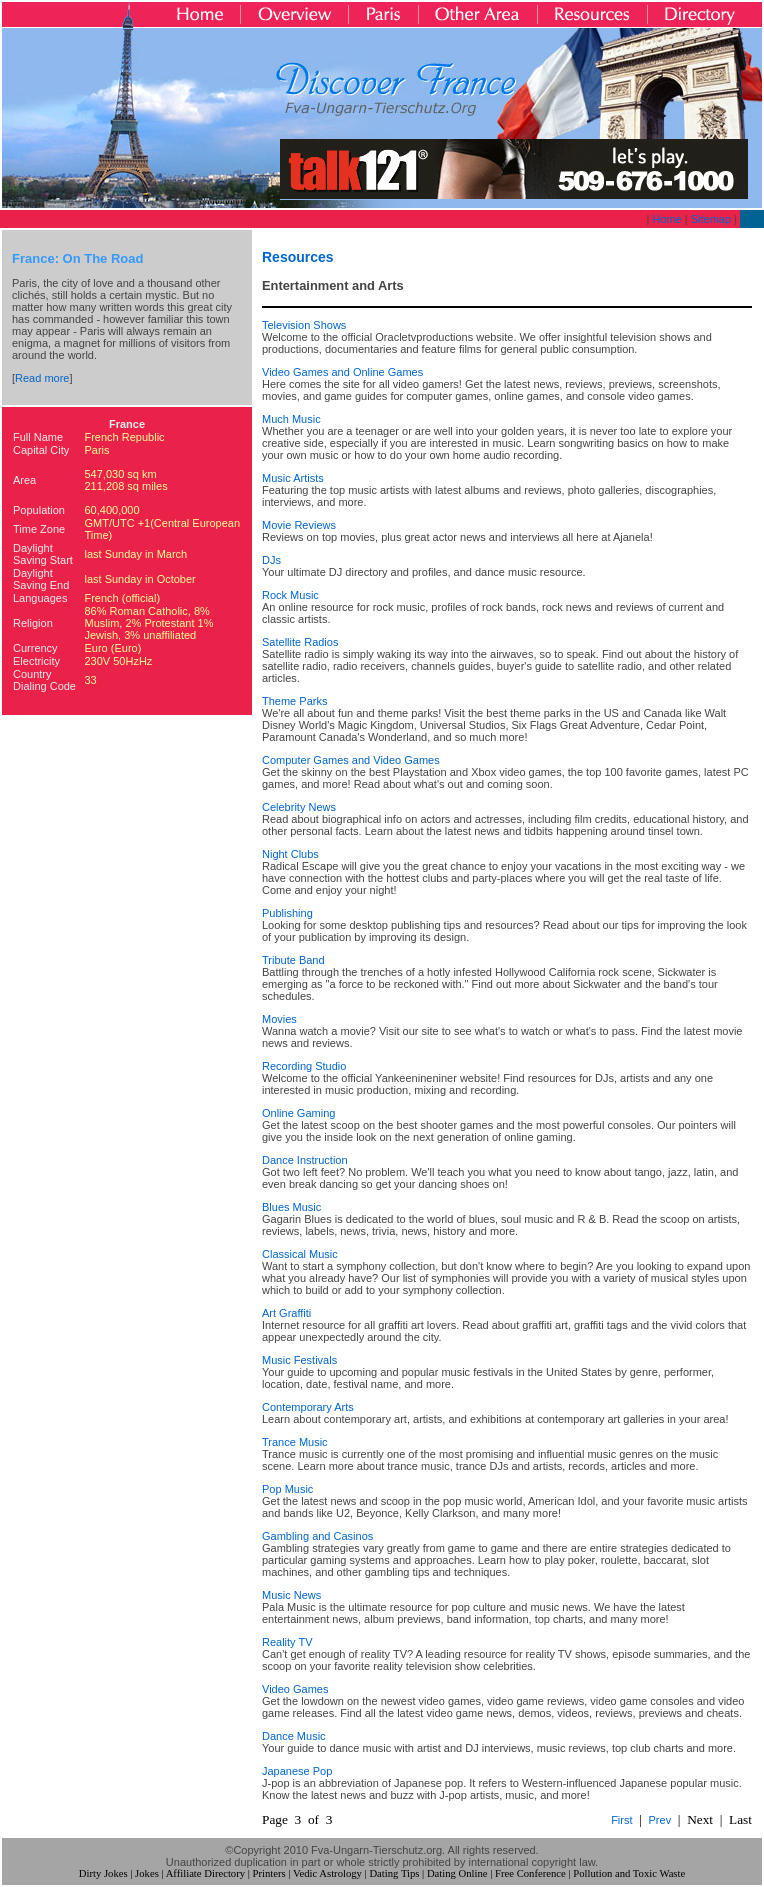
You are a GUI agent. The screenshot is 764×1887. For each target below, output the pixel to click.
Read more (42, 378)
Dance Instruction (305, 1160)
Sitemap (711, 219)
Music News (291, 1595)
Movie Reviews (299, 525)
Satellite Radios (300, 642)
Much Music (291, 419)
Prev (660, 1820)
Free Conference (530, 1873)
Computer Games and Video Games (351, 760)
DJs (271, 560)
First (621, 1820)
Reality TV (287, 1642)
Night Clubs (290, 854)
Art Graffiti (286, 1313)
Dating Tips (394, 1873)
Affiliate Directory (205, 1873)
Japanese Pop (297, 1771)
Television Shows (304, 325)
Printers (269, 1873)
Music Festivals (299, 1360)
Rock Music (290, 595)
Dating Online (457, 1873)
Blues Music (291, 1207)
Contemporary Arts (308, 1407)
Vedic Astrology (327, 1873)
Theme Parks (294, 701)
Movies (279, 1019)
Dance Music (294, 1736)
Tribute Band (293, 960)
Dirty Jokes (103, 1873)
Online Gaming (298, 1113)
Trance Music (295, 1442)
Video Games (295, 1689)
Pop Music (287, 1489)
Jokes (147, 1873)
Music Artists (293, 478)
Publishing (287, 913)
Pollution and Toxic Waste (629, 1873)
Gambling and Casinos (317, 1536)
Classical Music (300, 1254)
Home (666, 219)
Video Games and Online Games (342, 372)
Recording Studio (304, 1066)
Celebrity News (299, 807)
